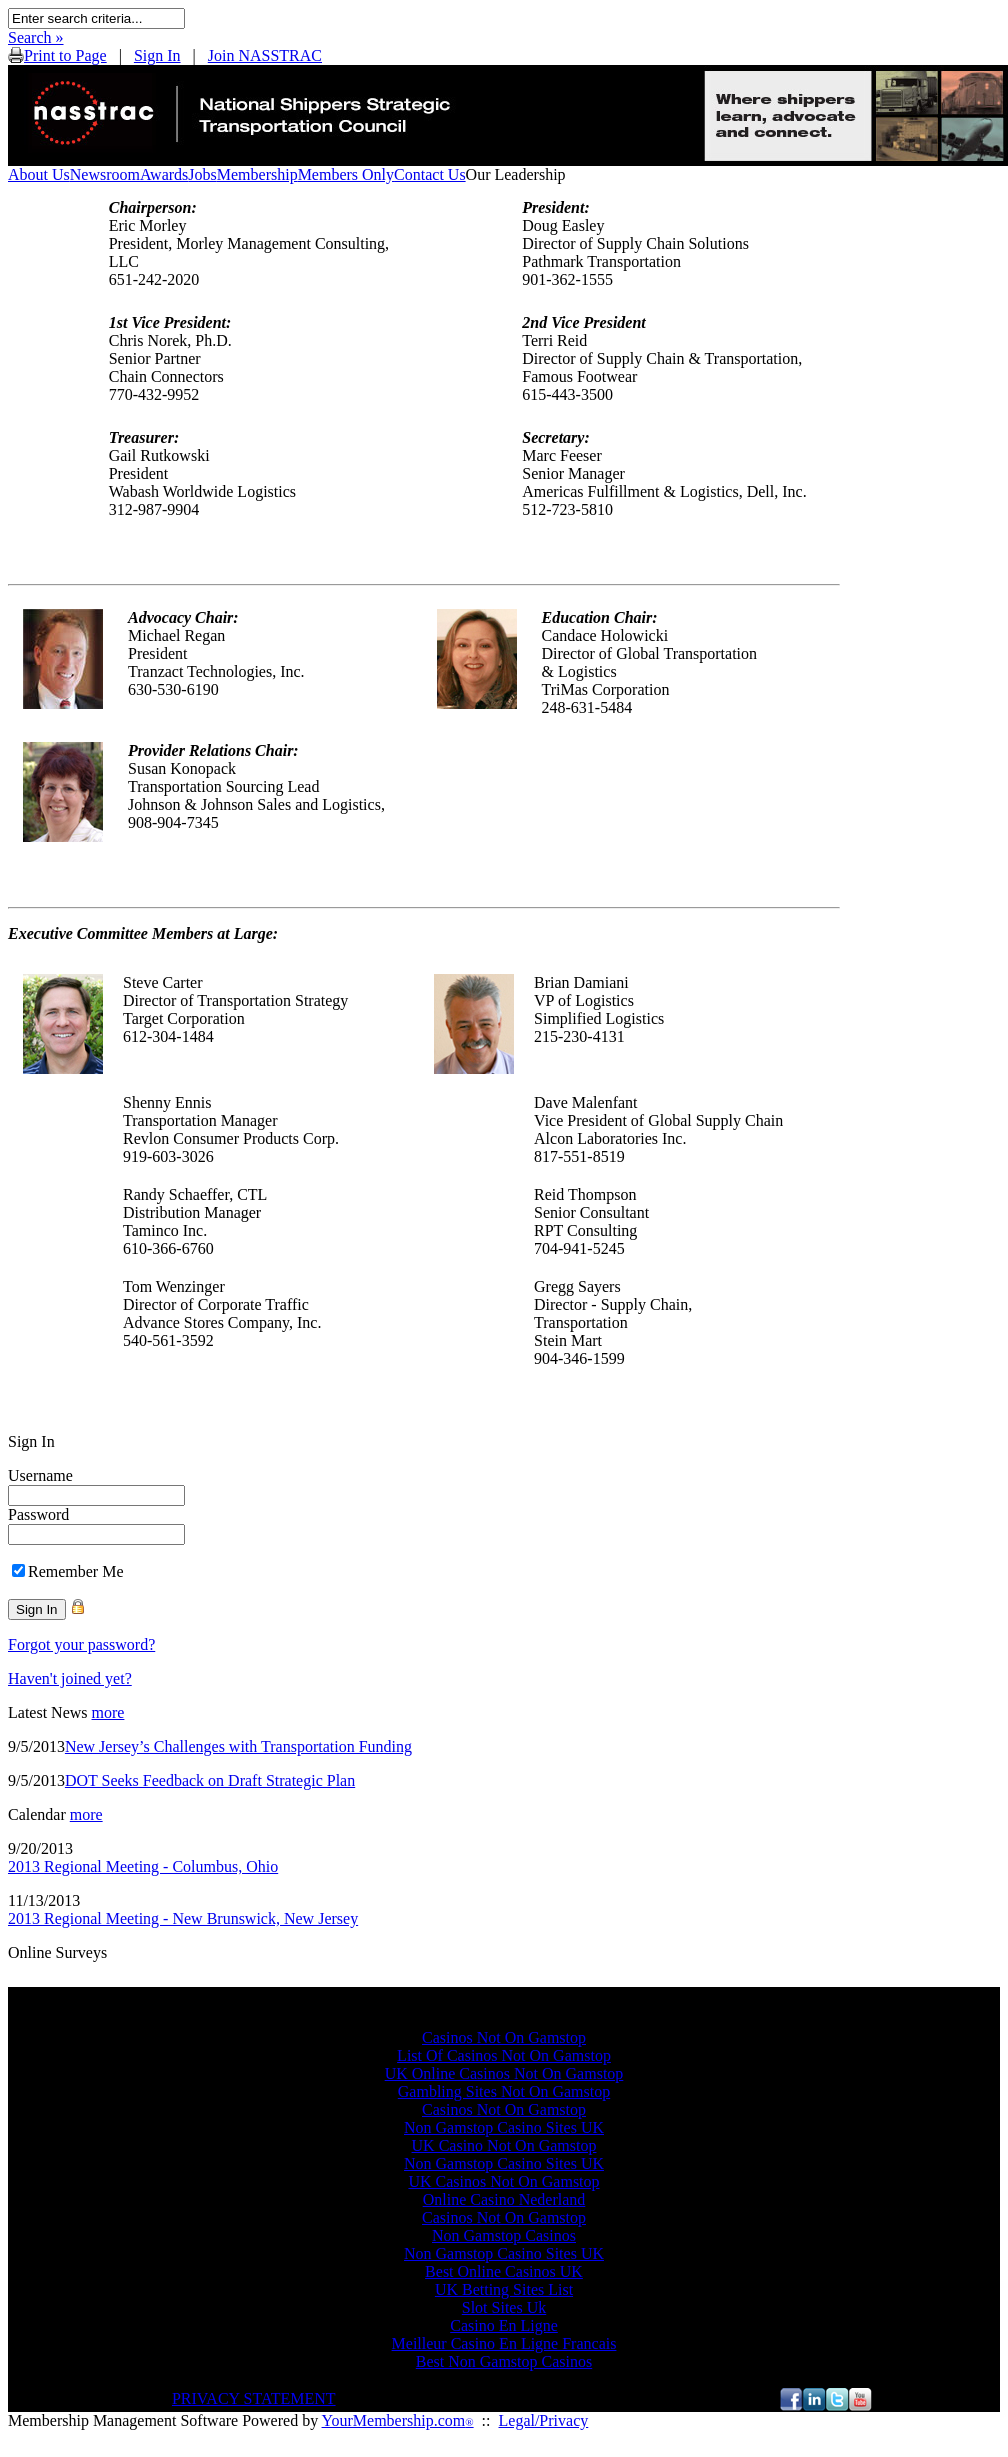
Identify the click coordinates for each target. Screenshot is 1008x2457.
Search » (36, 37)
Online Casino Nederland (504, 2199)
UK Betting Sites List (504, 2289)
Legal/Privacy (544, 2420)
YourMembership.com (398, 2420)
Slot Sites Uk (504, 2307)
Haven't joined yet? (70, 1678)
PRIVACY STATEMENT (254, 2398)
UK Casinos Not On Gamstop (503, 2181)
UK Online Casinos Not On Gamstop (504, 2073)
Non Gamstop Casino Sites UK (504, 2127)
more (108, 1712)
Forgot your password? (81, 1644)
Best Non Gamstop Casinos (504, 2361)
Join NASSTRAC (265, 55)
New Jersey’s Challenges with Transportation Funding (238, 1746)
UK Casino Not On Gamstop (504, 2145)
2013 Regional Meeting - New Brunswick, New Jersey (183, 1918)
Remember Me (76, 1571)
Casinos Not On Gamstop (504, 2037)
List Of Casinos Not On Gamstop (504, 2055)
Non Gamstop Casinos (504, 2235)
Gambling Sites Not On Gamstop (504, 2091)
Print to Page (65, 55)
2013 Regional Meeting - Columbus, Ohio (143, 1866)
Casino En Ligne (504, 2325)
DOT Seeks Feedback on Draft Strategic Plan (210, 1780)
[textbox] (96, 18)
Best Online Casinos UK (504, 2271)
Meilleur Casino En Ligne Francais (504, 2343)
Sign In (157, 55)
